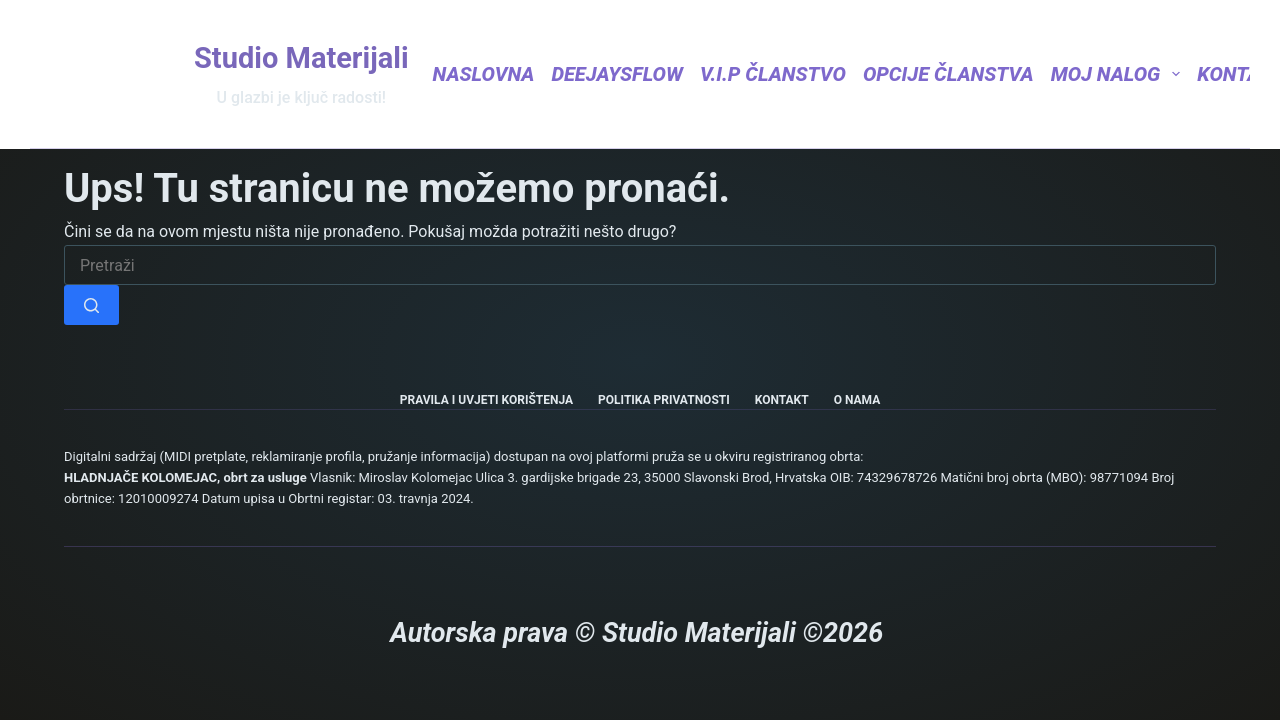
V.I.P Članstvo (773, 74)
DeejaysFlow (617, 74)
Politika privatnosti (664, 400)
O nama (857, 400)
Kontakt (782, 400)
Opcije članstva (948, 74)
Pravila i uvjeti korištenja (486, 400)
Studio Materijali (301, 58)
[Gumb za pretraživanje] (91, 305)
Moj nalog (1116, 74)
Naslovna (484, 74)
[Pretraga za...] (640, 265)
